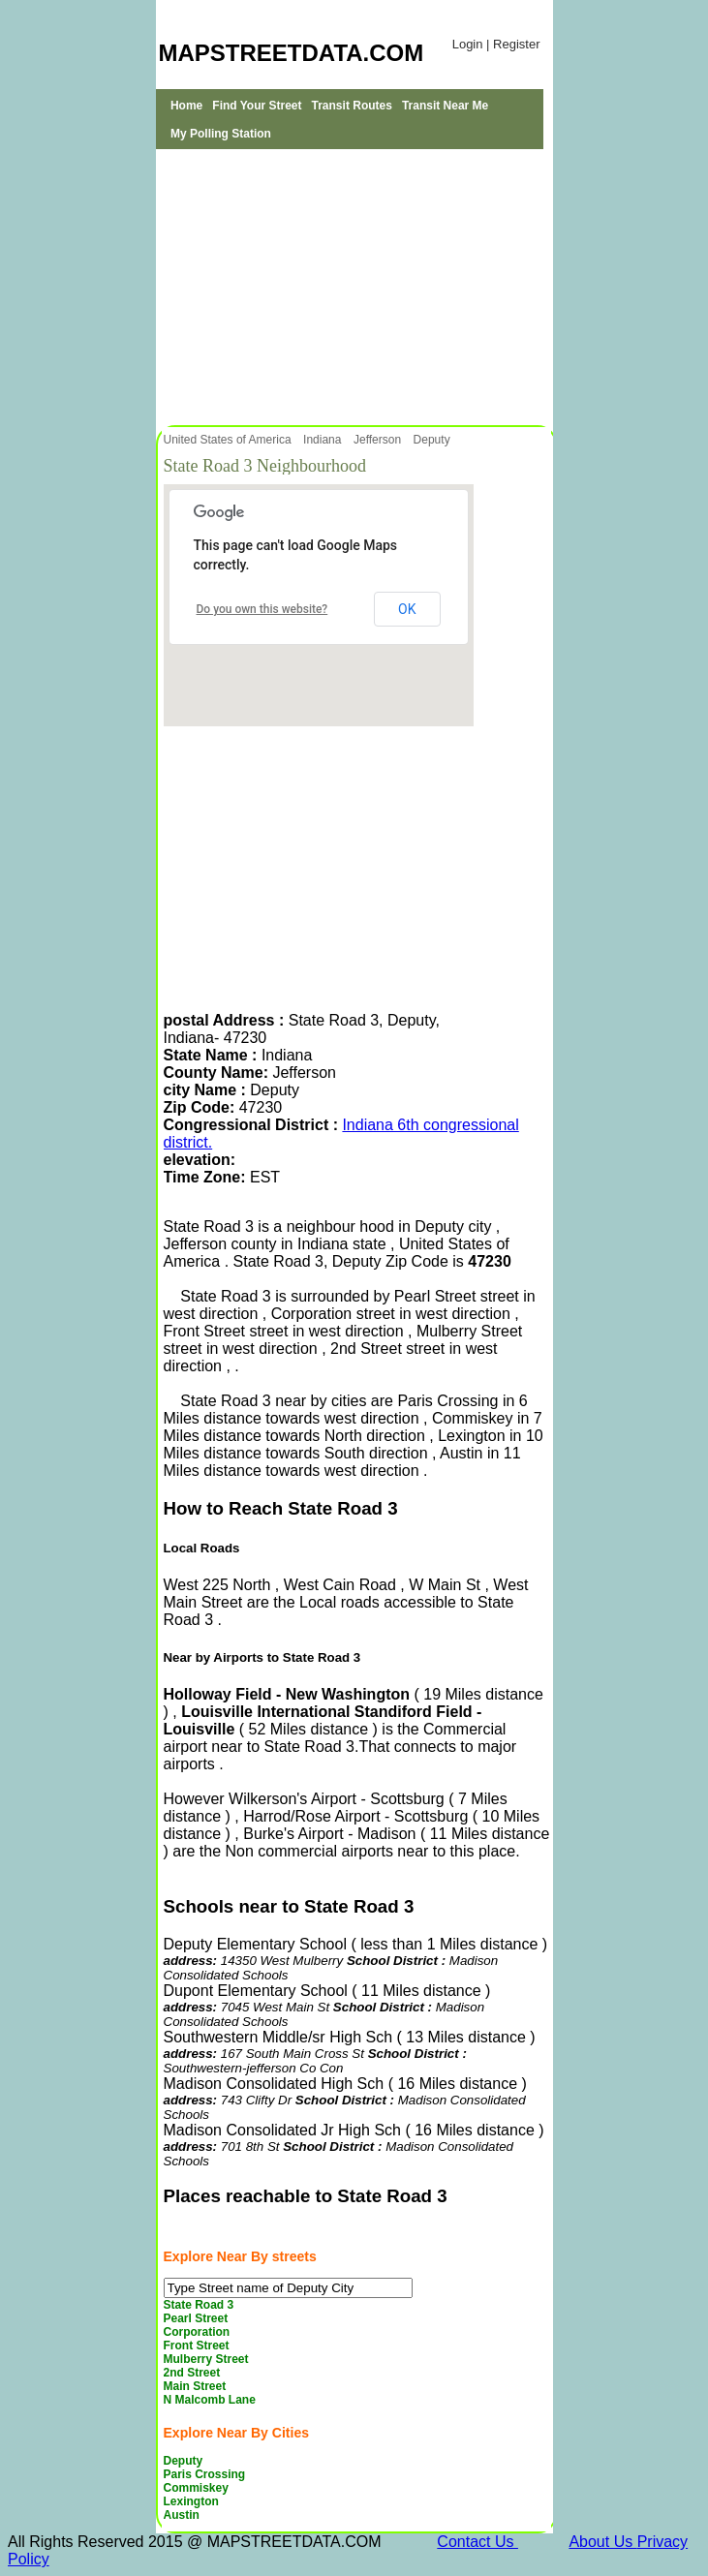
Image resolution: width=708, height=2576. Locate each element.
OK (407, 609)
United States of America (229, 439)
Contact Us (477, 2541)
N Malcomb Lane (210, 2400)
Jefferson (379, 439)
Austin (182, 2515)
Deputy (433, 439)
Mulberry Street (206, 2359)
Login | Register (496, 44)
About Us (602, 2541)
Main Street (195, 2386)
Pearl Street (196, 2318)
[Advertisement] (354, 284)
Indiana (324, 439)
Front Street (197, 2345)
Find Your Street (256, 105)
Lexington (191, 2501)
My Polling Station (220, 133)
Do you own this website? (262, 609)
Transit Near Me (445, 105)
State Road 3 (199, 2305)
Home (186, 105)
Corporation (197, 2332)
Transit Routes (352, 105)
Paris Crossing (205, 2474)
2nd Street (192, 2372)
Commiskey (196, 2488)
